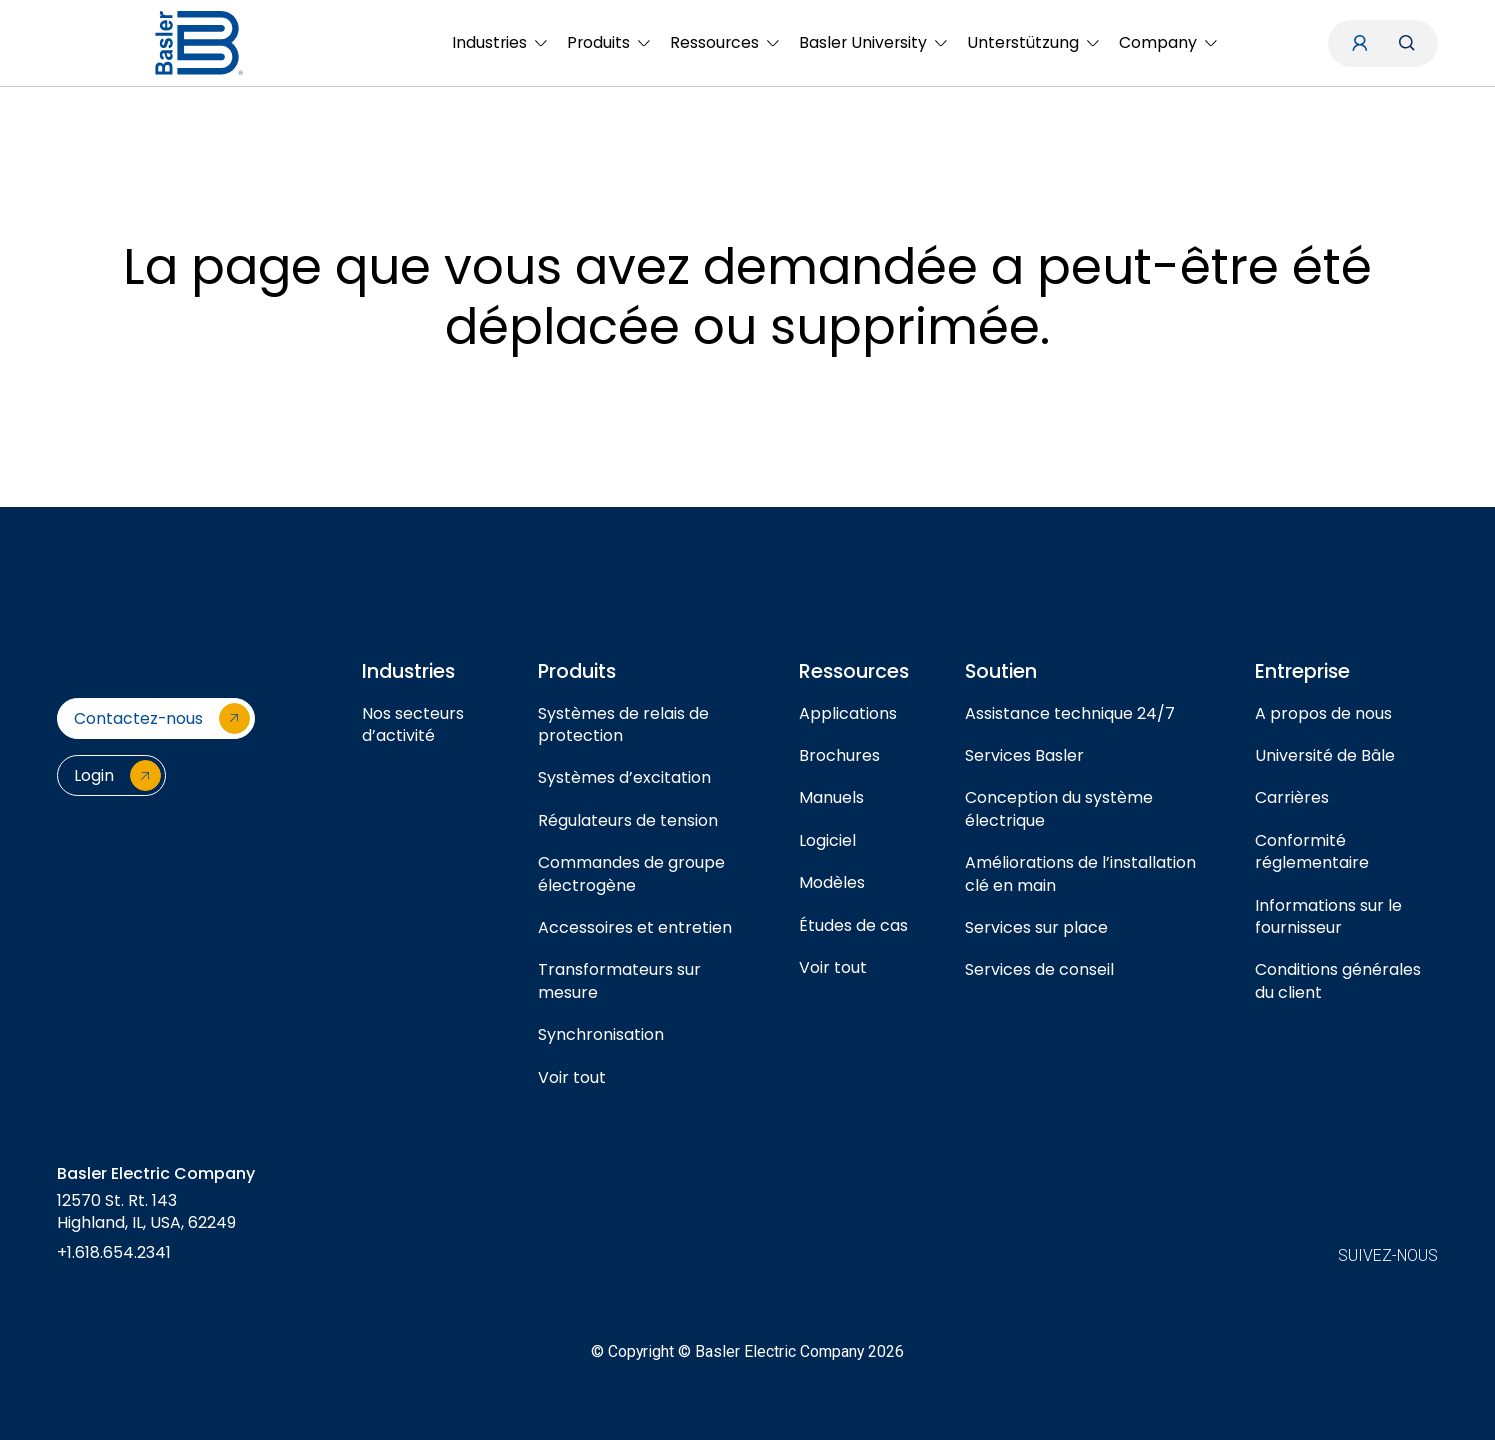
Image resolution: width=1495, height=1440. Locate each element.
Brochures (839, 755)
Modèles (832, 882)
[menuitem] (499, 43)
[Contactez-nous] (156, 718)
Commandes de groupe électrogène (631, 873)
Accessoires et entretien (635, 927)
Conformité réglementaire (1312, 851)
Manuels (831, 797)
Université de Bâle (1325, 755)
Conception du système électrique (1059, 808)
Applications (848, 713)
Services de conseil (1039, 969)
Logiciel (827, 840)
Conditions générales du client (1338, 980)
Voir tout (572, 1077)
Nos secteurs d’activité (413, 724)
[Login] (111, 775)
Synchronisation (601, 1034)
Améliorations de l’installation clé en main (1080, 873)
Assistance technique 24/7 (1070, 713)
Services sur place (1036, 927)
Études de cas (853, 925)
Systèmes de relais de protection (623, 724)
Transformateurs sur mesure (619, 980)
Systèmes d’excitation (624, 777)
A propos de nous (1323, 713)
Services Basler (1024, 755)
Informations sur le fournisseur (1328, 916)
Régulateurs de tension (628, 820)
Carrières (1292, 797)
